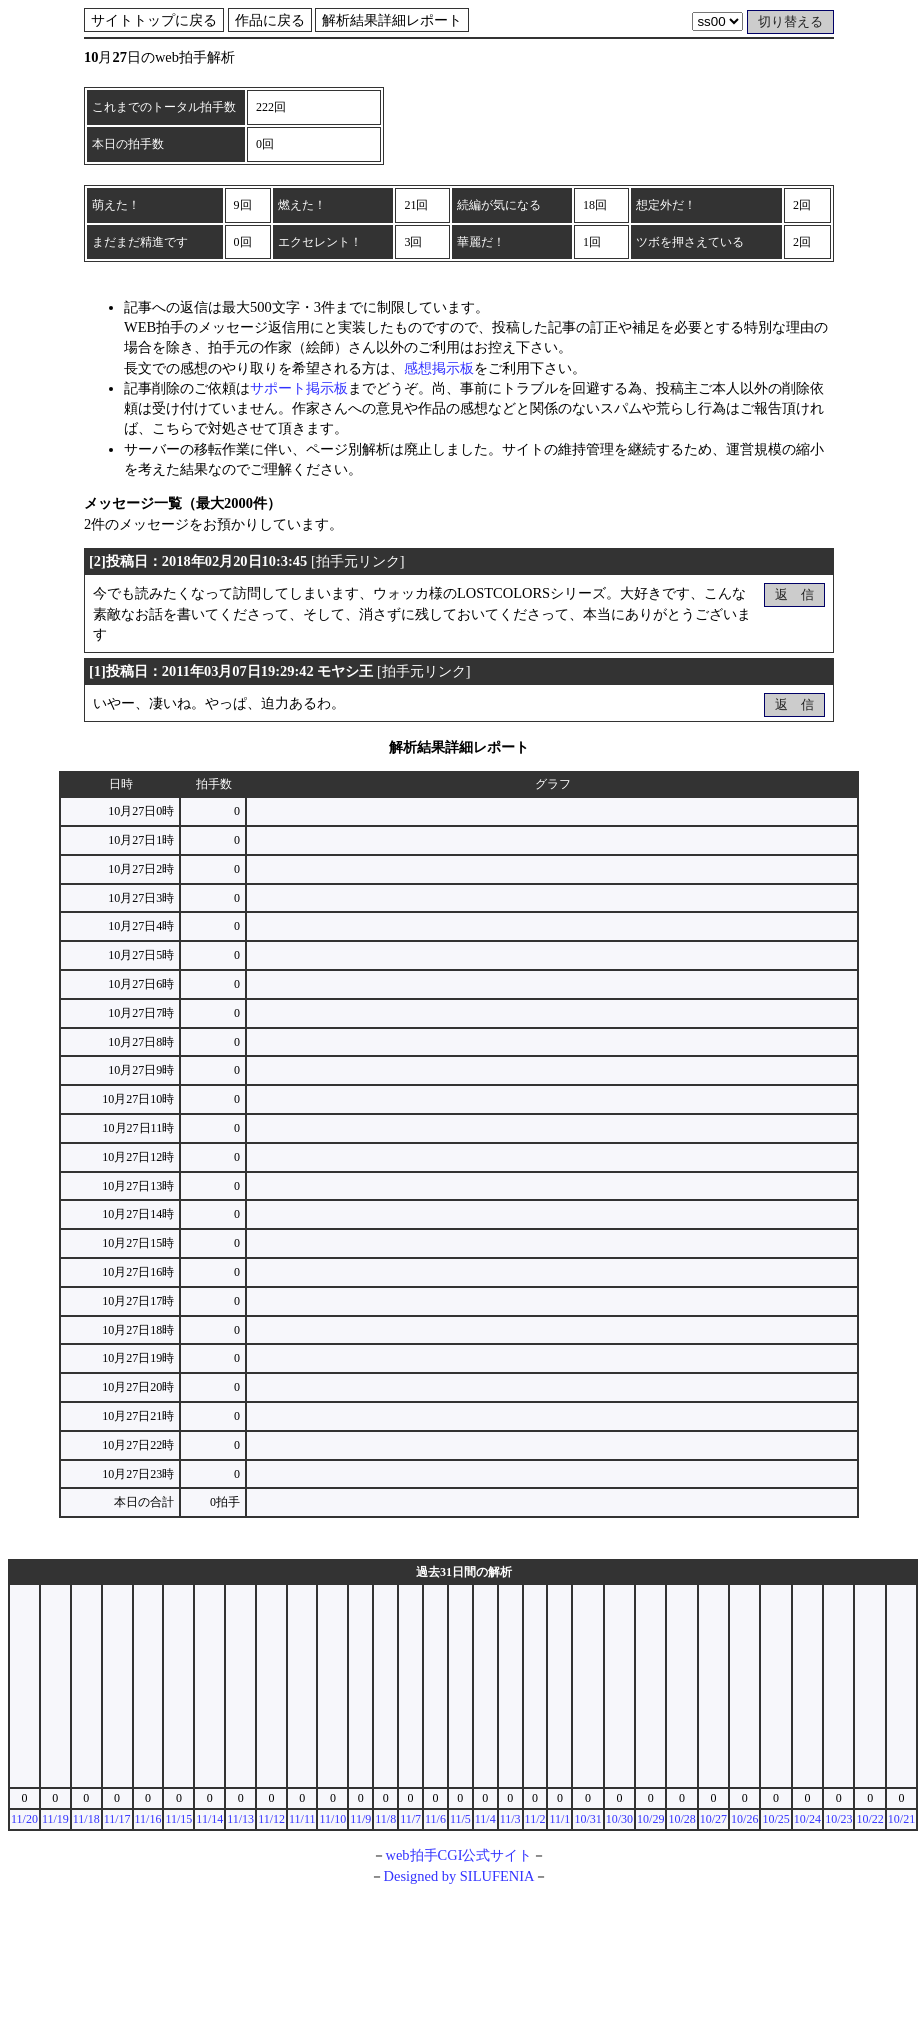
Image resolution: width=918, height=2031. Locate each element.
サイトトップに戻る (154, 20)
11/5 (460, 1819)
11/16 (148, 1819)
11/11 (302, 1819)
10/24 (807, 1819)
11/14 (209, 1819)
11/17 (117, 1819)
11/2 (535, 1819)
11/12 (271, 1819)
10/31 (587, 1819)
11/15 (178, 1819)
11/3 (510, 1819)
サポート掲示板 (299, 388)
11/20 (24, 1819)
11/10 (332, 1819)
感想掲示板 (439, 368)
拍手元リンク (358, 561)
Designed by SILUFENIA (459, 1876)
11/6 (435, 1819)
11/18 (86, 1819)
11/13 (240, 1819)
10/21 (901, 1819)
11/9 (360, 1819)
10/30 (619, 1819)
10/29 (650, 1819)
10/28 (681, 1819)
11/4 (485, 1819)
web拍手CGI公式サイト (459, 1855)
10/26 (744, 1819)
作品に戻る (270, 20)
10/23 (838, 1819)
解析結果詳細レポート (392, 20)
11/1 (559, 1819)
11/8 (385, 1819)
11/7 (410, 1819)
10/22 (869, 1819)
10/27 (713, 1819)
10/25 (775, 1819)
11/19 (55, 1819)
